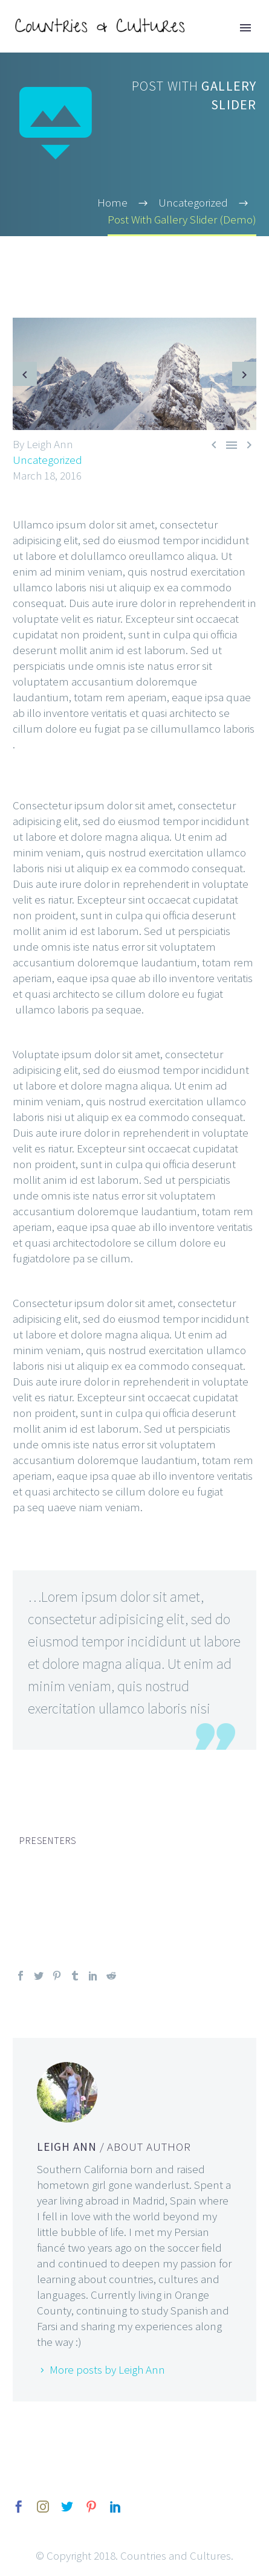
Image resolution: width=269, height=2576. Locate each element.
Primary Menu (245, 27)
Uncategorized (47, 459)
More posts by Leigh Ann (107, 2369)
